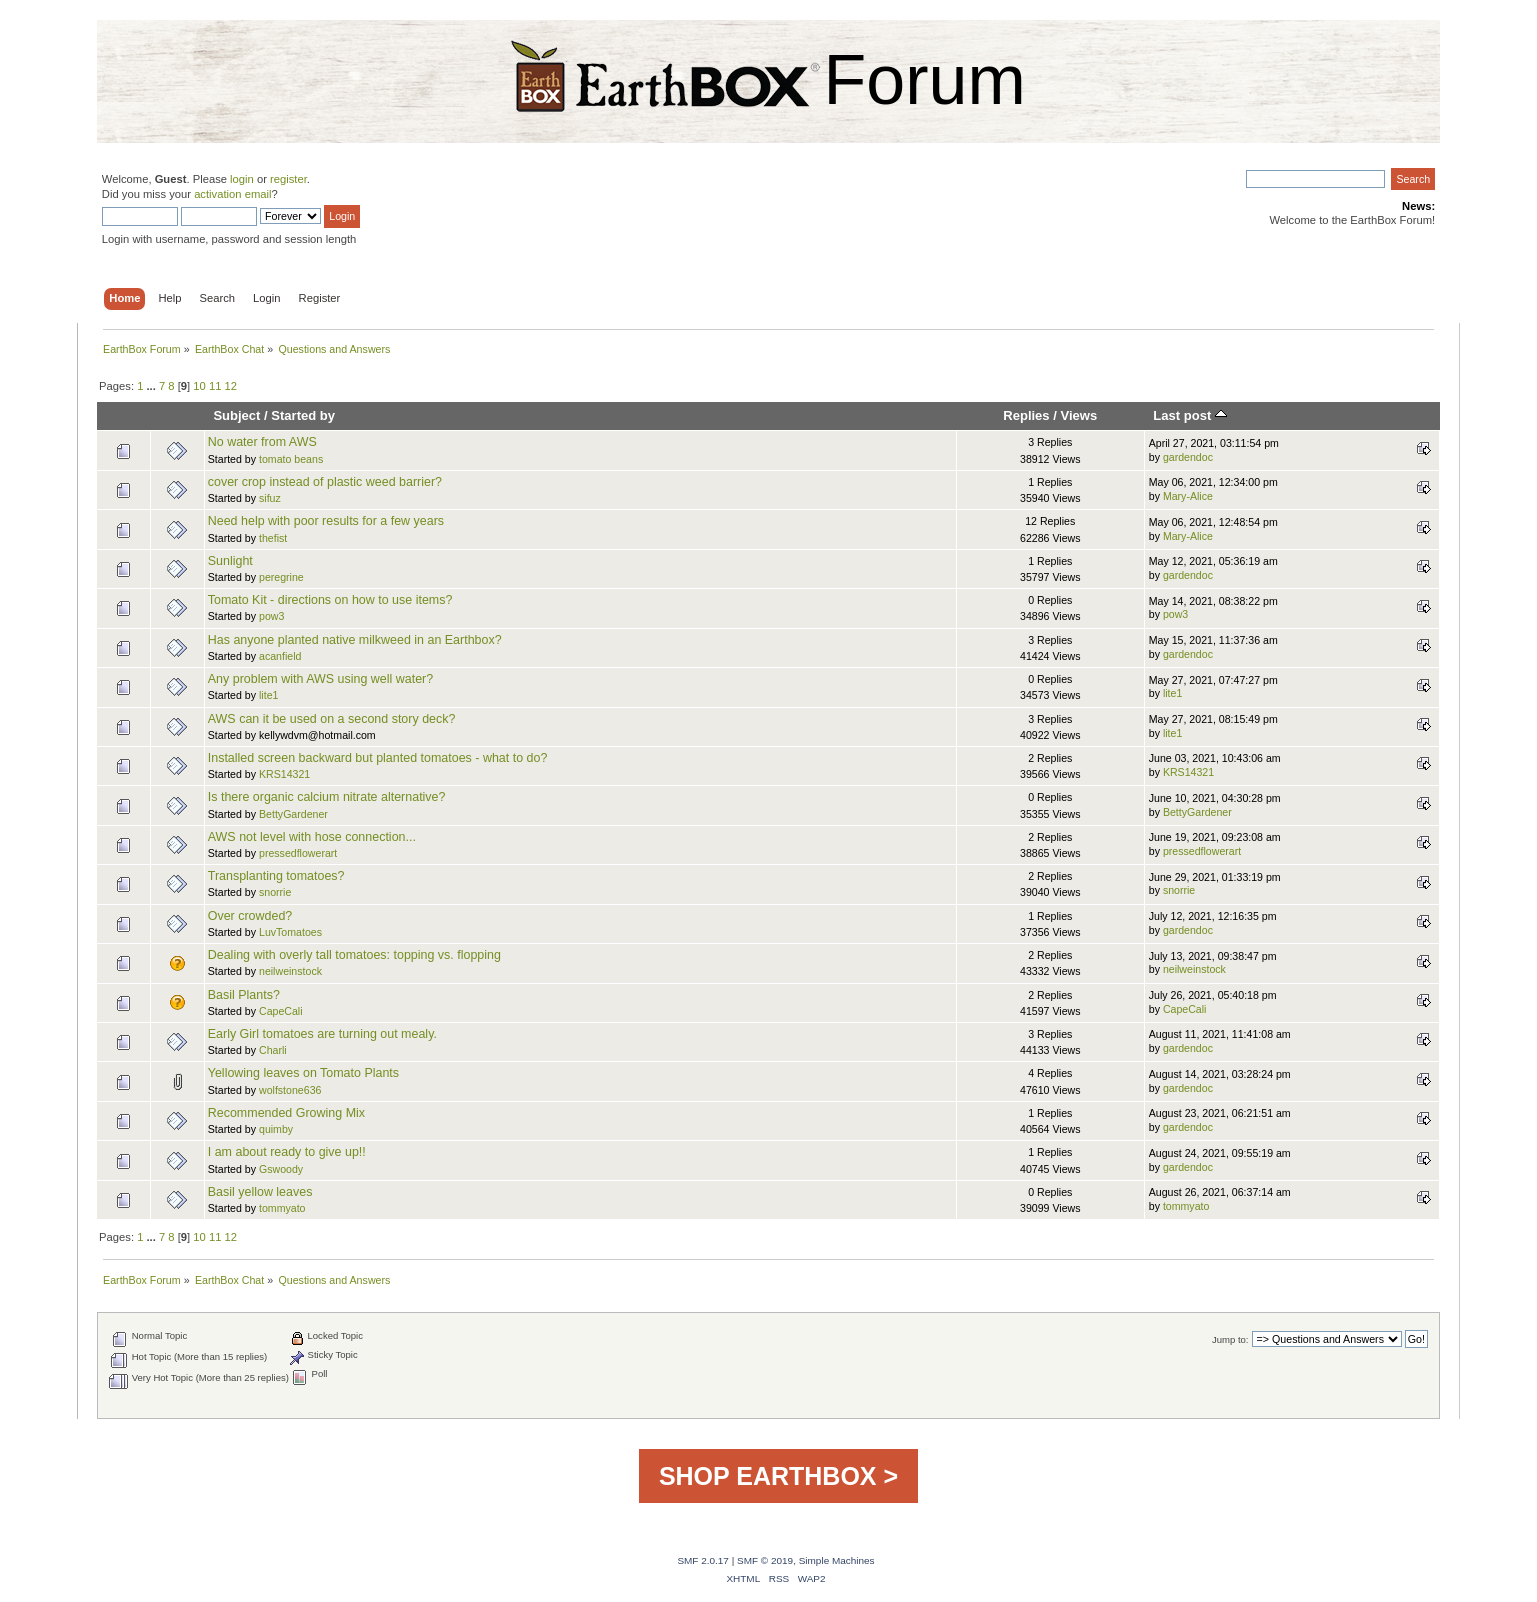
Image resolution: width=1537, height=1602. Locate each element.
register (288, 179)
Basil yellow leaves (260, 1192)
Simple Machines (837, 1560)
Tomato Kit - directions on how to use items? (330, 600)
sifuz (270, 498)
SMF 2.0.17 (703, 1560)
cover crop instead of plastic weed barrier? (325, 482)
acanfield (280, 656)
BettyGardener (293, 814)
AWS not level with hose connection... (312, 837)
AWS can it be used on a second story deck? (332, 719)
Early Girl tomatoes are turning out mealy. (322, 1034)
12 (231, 386)
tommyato (282, 1208)
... (153, 386)
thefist (273, 538)
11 (215, 386)
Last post (1190, 415)
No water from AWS (262, 442)
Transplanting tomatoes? (276, 876)
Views (1079, 415)
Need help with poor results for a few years (326, 521)
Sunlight (230, 561)
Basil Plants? (244, 995)
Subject (236, 415)
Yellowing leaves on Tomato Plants (303, 1073)
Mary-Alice (1188, 496)
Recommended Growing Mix (286, 1113)
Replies (1026, 415)
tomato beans (291, 459)
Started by (303, 415)
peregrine (281, 577)
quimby (276, 1129)
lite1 (268, 695)
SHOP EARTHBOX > (778, 1476)
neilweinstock (290, 971)
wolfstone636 (290, 1090)
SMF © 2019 (765, 1560)
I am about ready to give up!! (287, 1152)
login (242, 179)
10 (199, 386)
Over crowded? (250, 916)
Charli (273, 1050)
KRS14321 (284, 774)
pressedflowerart (298, 853)
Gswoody (281, 1169)
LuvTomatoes (290, 932)
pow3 (271, 616)
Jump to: (1230, 1339)
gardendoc (1188, 457)
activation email (232, 194)
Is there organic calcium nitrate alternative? (327, 797)
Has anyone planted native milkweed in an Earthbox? (355, 640)
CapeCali (281, 1011)
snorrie (275, 892)
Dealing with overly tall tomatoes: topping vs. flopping (354, 955)
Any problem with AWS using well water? (320, 679)
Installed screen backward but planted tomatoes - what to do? (378, 758)
